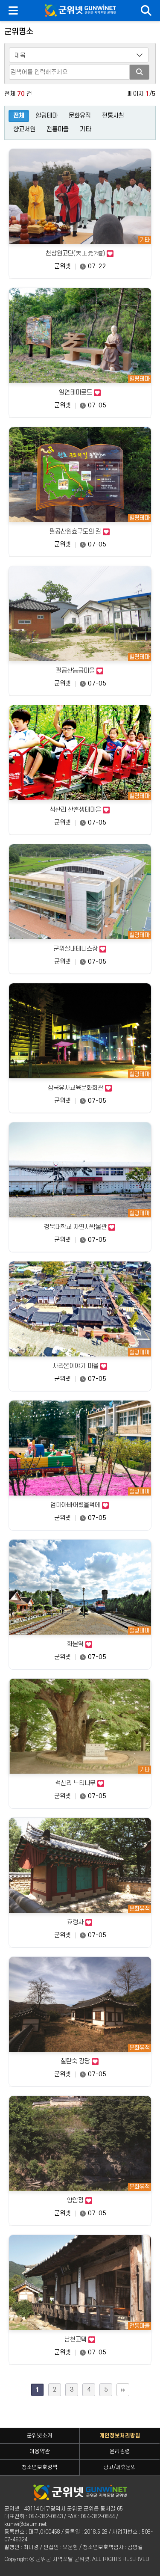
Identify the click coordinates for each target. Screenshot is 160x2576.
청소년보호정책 (40, 2467)
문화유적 (80, 115)
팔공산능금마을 (79, 671)
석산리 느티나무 (79, 1783)
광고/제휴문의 (119, 2467)
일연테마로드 (80, 392)
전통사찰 (113, 115)
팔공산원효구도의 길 (79, 531)
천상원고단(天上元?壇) (79, 253)
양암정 (79, 2200)
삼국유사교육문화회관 (80, 1088)
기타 (85, 129)
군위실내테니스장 (79, 949)
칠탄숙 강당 (80, 2061)
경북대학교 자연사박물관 (79, 1227)
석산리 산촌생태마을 (79, 810)
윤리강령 (120, 2451)
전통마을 (58, 129)
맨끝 (122, 2389)
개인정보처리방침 (119, 2435)
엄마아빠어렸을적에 (79, 1505)
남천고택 (79, 2339)
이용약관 (39, 2451)
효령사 (79, 1922)
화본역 (79, 1644)
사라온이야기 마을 (79, 1366)
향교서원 (24, 129)
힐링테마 (46, 115)
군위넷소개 (39, 2435)
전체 (18, 115)
